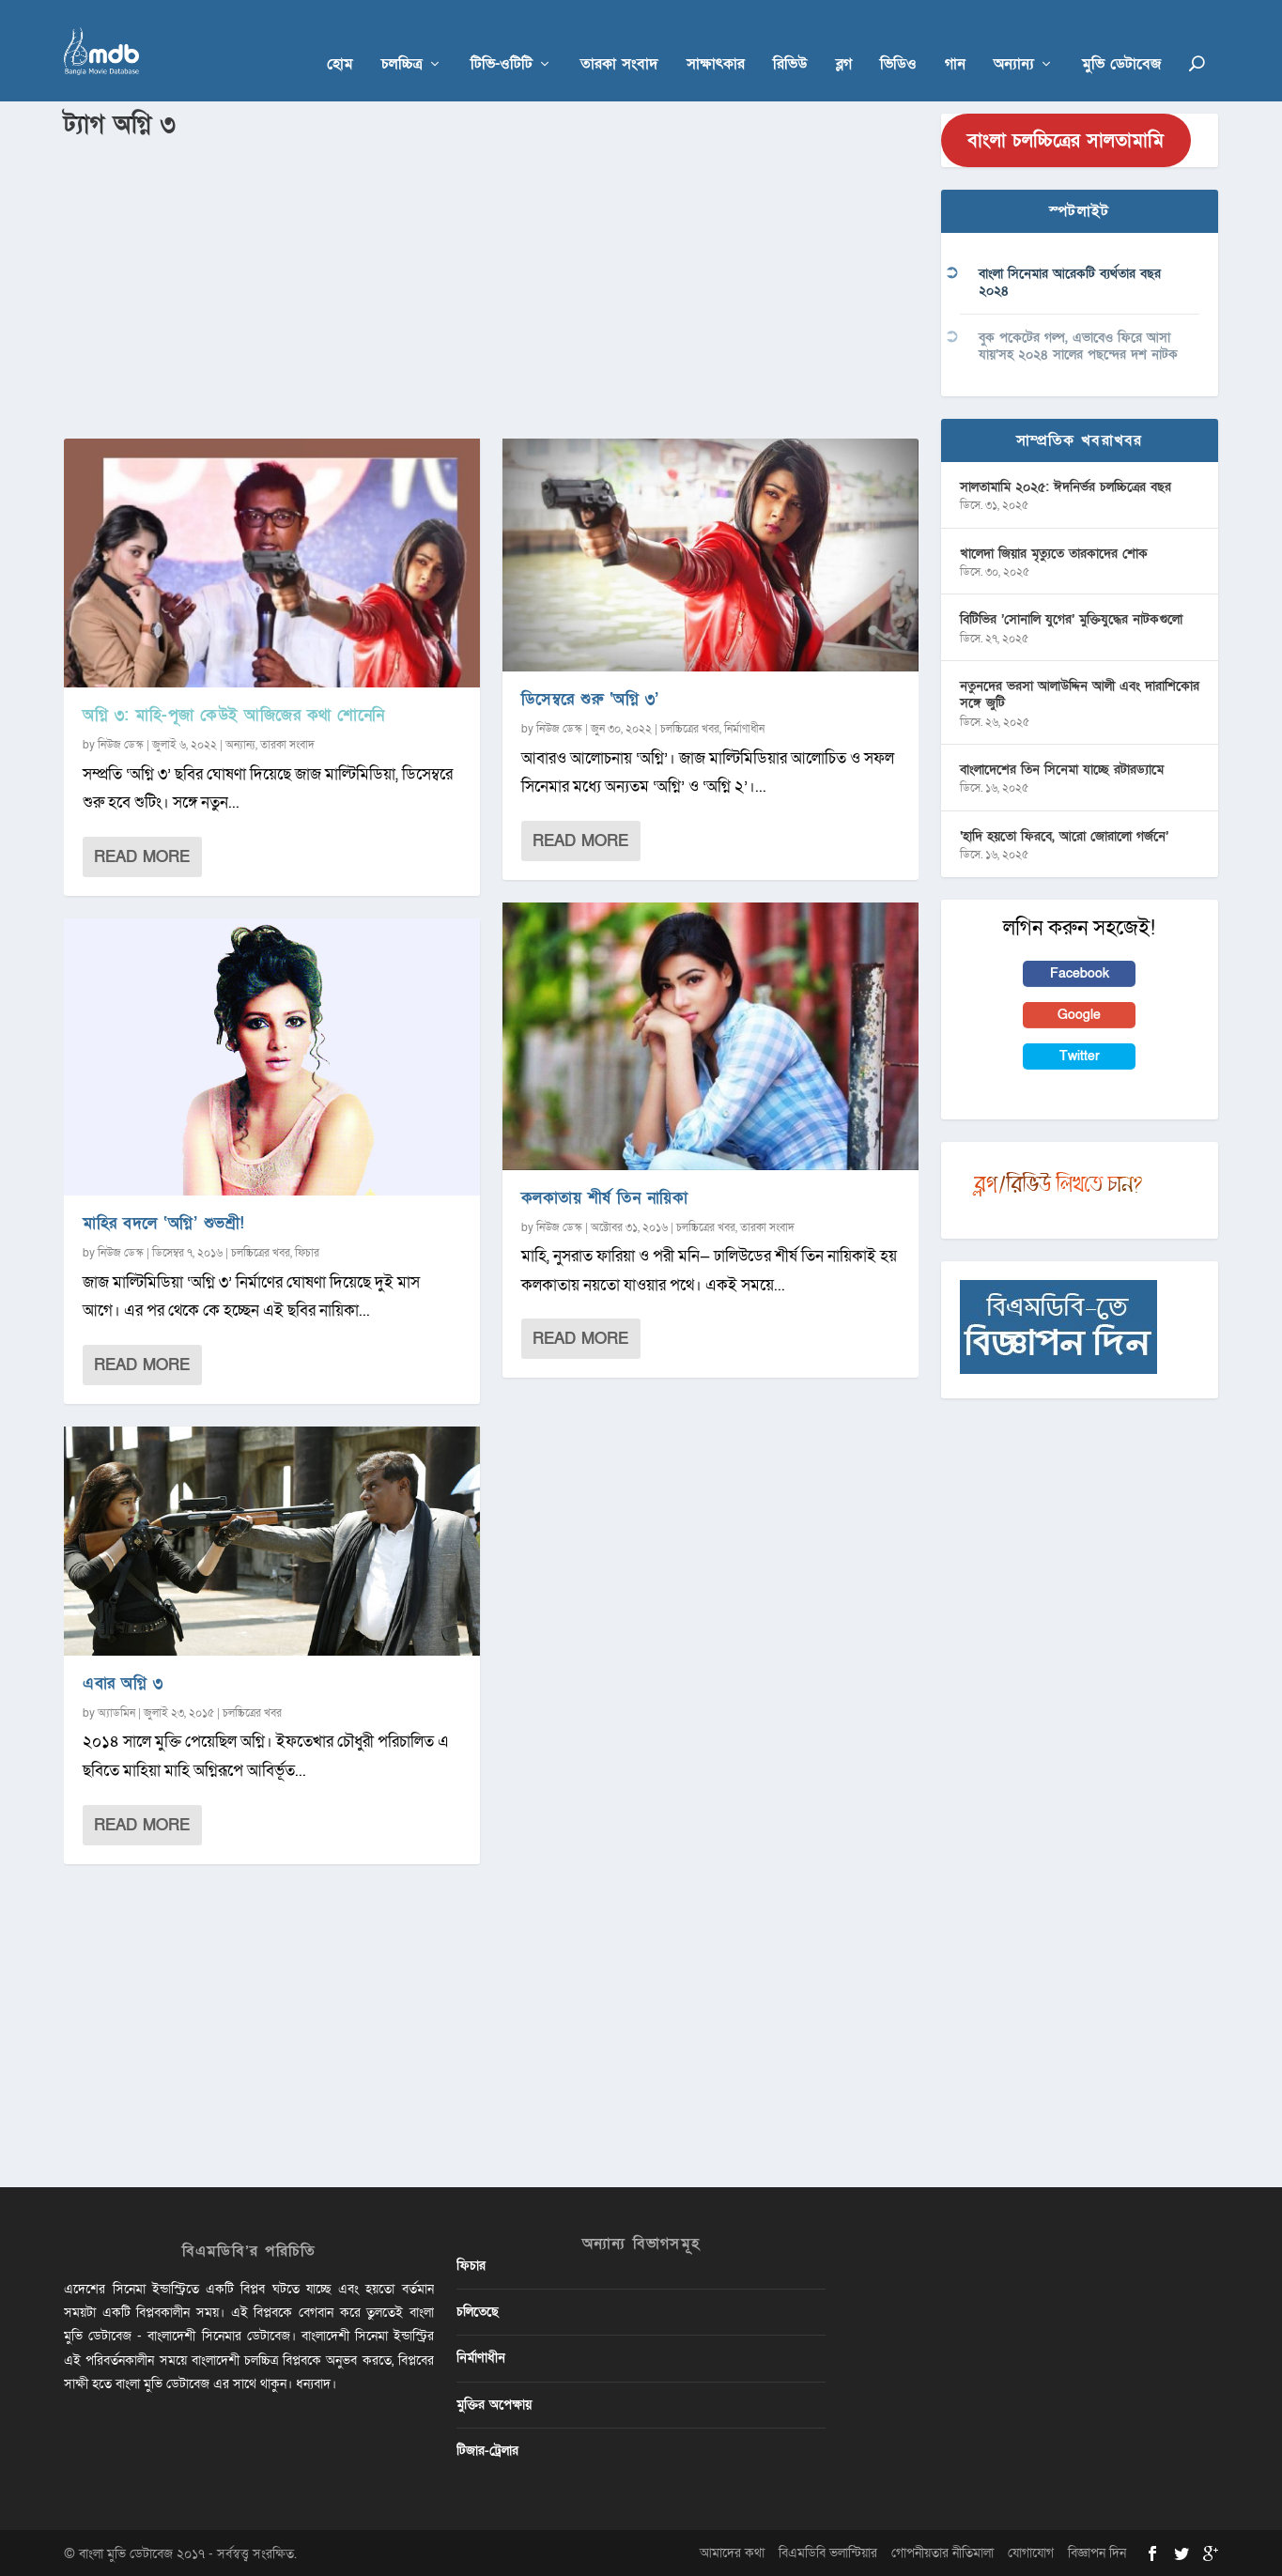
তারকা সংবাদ (619, 39)
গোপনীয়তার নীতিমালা (942, 2551)
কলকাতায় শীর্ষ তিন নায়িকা (604, 1197)
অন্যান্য (1014, 39)
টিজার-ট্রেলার (487, 2449)
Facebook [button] (1079, 971)
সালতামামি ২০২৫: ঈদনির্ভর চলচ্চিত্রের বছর (1065, 485)
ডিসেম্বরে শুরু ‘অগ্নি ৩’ (590, 698)
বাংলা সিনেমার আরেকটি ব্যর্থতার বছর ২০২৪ (1070, 281)
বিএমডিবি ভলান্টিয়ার (828, 2551)
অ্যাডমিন (116, 1712)
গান (955, 39)
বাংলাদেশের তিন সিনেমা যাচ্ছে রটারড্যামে (1062, 769)
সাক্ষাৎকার (716, 39)
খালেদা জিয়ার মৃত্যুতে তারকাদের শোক (1054, 552)
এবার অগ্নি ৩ (122, 1682)
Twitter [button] (1079, 1055)
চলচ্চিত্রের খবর (260, 1251)
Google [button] (1079, 1014)
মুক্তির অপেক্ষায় (494, 2403)
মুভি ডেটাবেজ (1121, 39)
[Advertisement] (491, 282)
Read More (142, 856)
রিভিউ (790, 39)
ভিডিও (898, 39)
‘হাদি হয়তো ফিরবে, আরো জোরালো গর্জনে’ (1064, 834)
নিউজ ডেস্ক (121, 743)
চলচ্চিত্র (402, 39)
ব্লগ (844, 39)
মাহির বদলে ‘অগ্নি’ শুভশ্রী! (164, 1222)
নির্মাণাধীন (744, 727)
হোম (340, 39)
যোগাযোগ (1031, 2551)
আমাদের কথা (732, 2551)
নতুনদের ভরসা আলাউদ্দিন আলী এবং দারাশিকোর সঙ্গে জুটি (1079, 693)
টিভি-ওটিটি (502, 39)
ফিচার (307, 1251)
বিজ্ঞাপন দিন (1097, 2551)
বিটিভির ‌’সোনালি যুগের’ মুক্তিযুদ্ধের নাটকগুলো (1071, 618)
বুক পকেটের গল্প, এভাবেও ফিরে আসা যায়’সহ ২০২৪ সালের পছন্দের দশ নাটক (1078, 344)
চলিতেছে (477, 2311)
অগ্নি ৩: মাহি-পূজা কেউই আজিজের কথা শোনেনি (234, 714)
